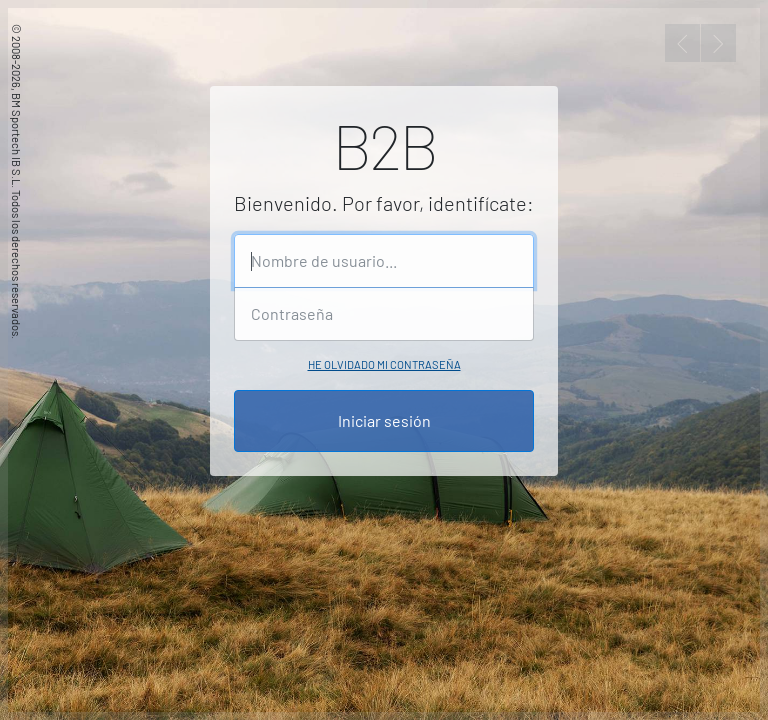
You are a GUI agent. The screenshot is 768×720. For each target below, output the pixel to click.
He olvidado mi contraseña (384, 364)
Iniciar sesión (384, 420)
